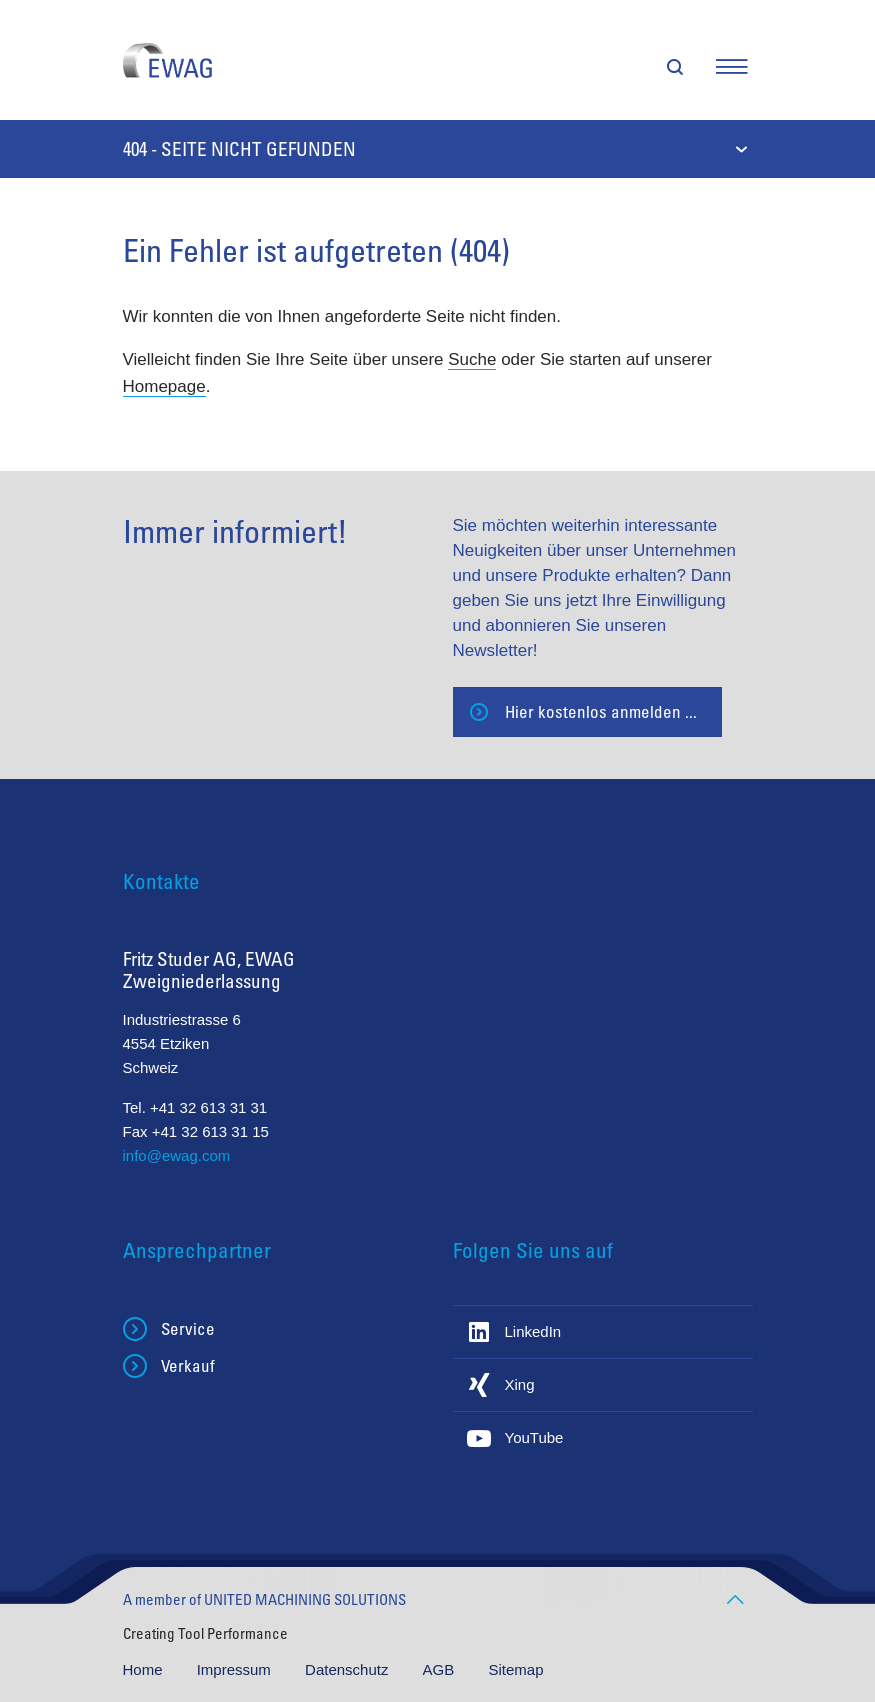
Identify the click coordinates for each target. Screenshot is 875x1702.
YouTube (534, 1437)
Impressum (236, 1669)
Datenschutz (349, 1669)
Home (145, 1669)
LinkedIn (533, 1331)
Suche (472, 359)
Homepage (164, 386)
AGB (441, 1669)
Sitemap (515, 1669)
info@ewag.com (177, 1155)
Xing (520, 1384)
